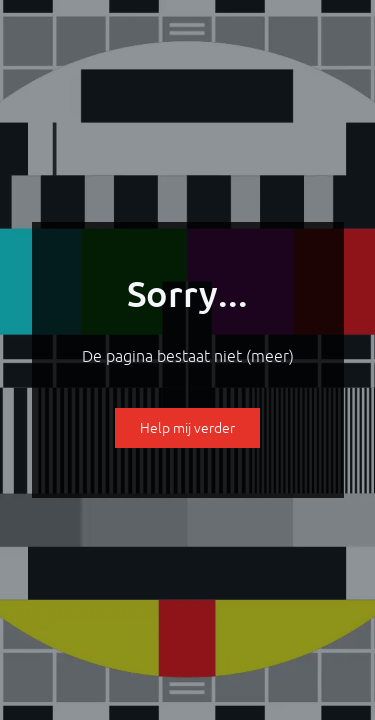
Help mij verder (187, 428)
